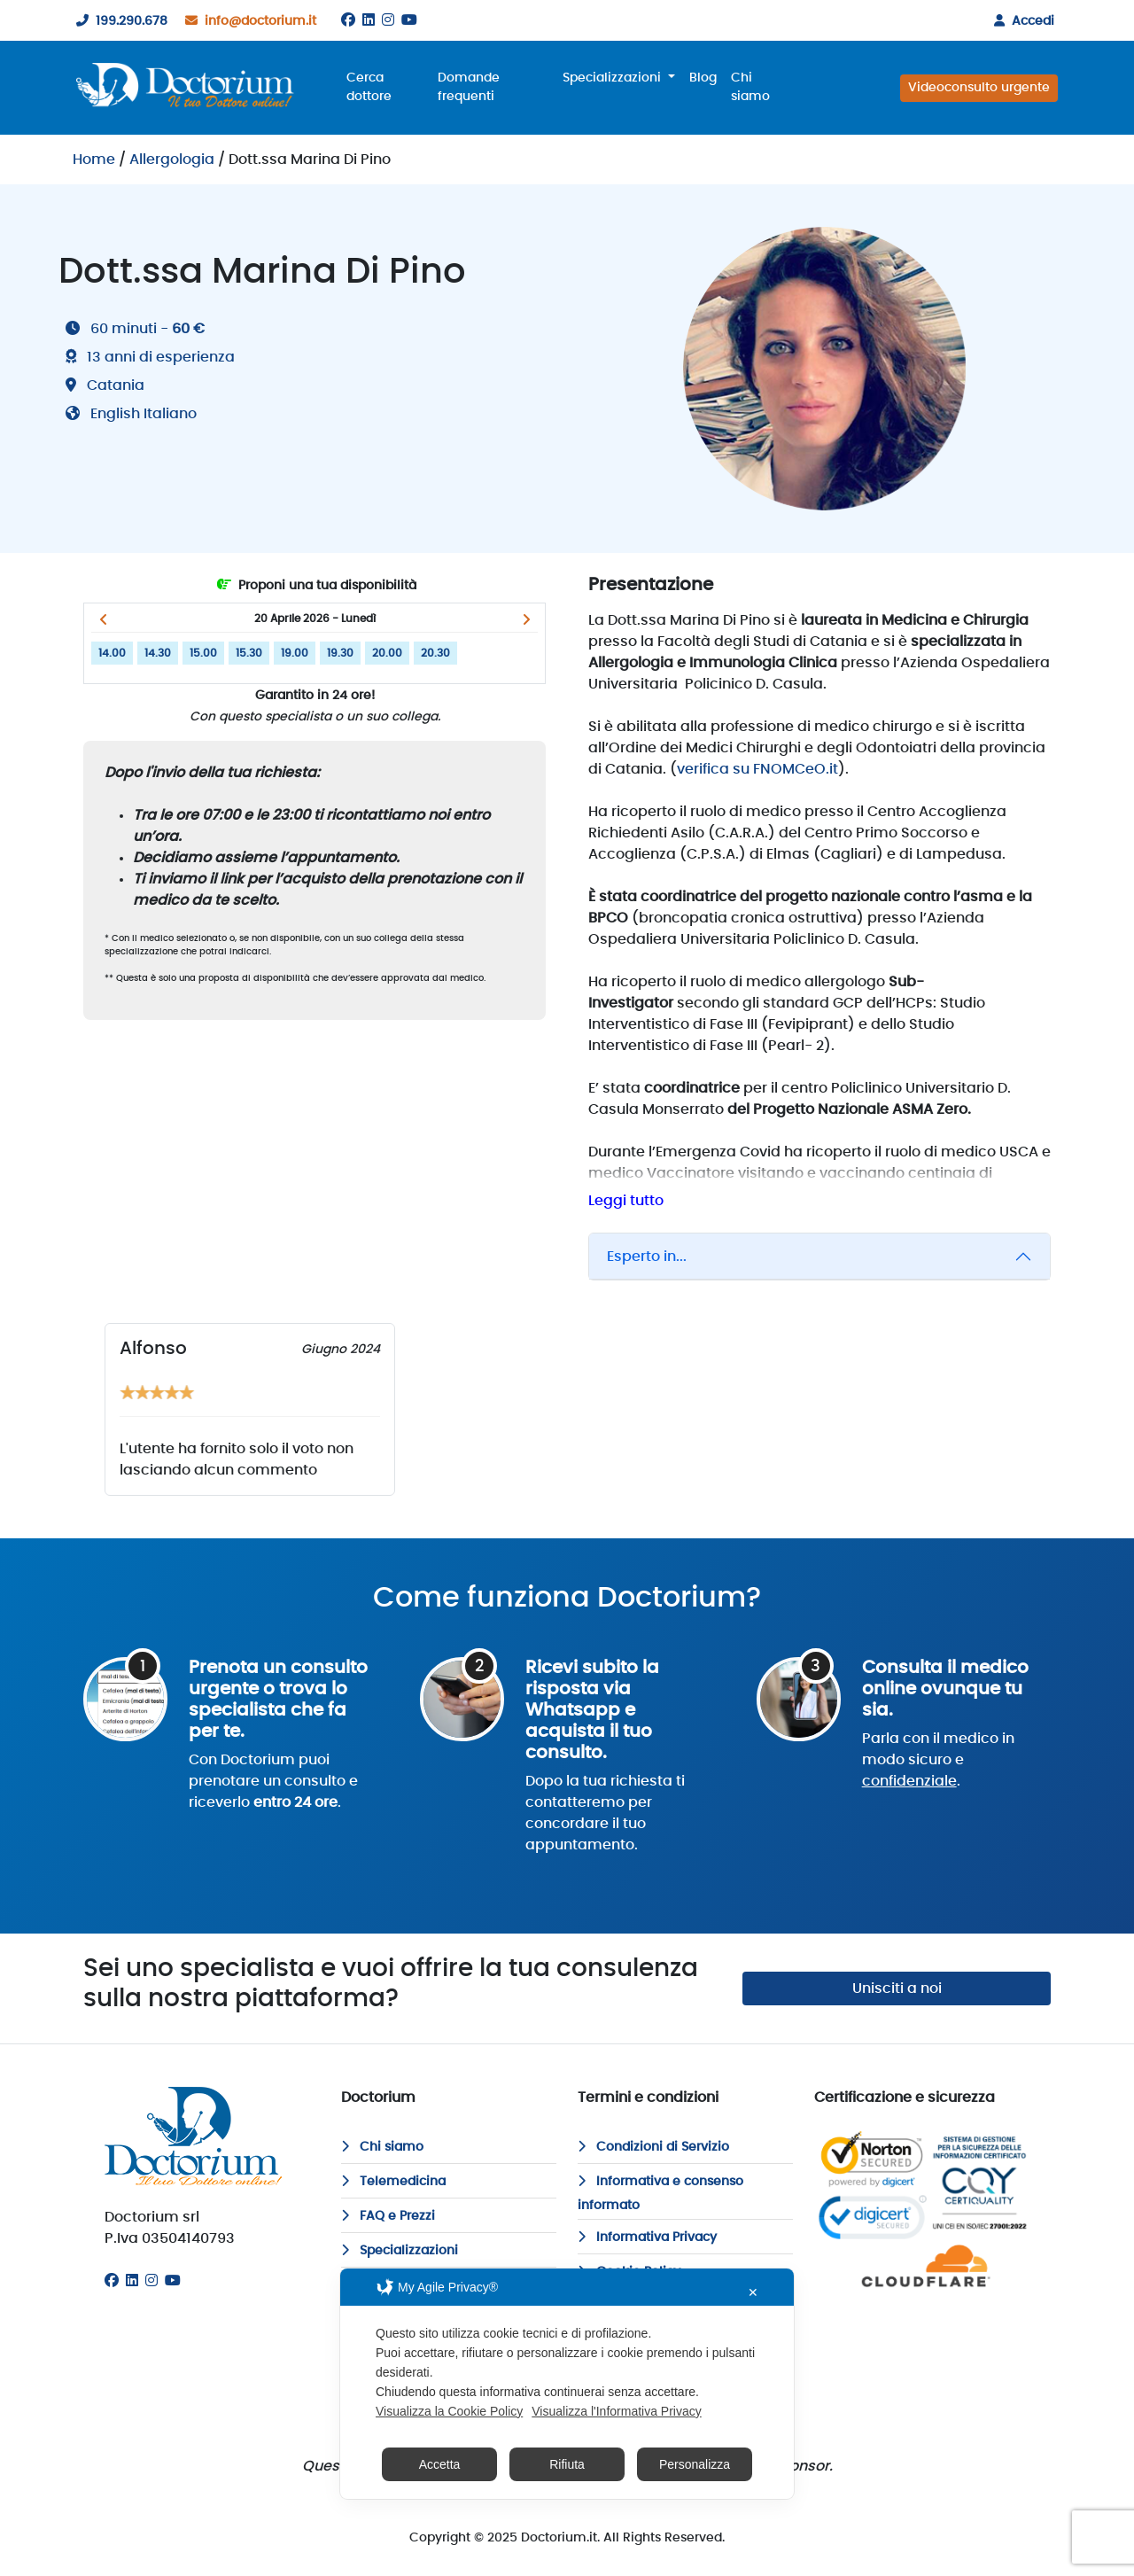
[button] (103, 619)
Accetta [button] (440, 2464)
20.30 (435, 653)
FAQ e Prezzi (388, 2216)
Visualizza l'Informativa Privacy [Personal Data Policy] (616, 2411)
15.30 (249, 653)
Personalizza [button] (694, 2464)
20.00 (387, 653)
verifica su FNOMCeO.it (757, 769)
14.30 (157, 653)
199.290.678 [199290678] (118, 21)
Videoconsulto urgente (979, 88)
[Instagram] (388, 20)
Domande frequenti (469, 87)
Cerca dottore (369, 87)
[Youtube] (409, 20)
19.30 (340, 653)
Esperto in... (647, 1256)
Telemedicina (393, 2181)
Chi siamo (750, 87)
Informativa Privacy (647, 2237)
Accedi (1020, 21)
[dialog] (567, 2384)
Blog (703, 78)
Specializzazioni (399, 2251)
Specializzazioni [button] (613, 78)
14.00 (112, 653)
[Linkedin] (368, 20)
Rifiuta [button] (567, 2464)
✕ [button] (753, 2292)
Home (94, 159)
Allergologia (171, 159)
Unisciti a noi (897, 1988)
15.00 (203, 653)
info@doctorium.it (247, 21)
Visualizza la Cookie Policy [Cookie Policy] (449, 2411)
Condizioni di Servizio (653, 2147)
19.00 (294, 653)
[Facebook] (348, 20)
